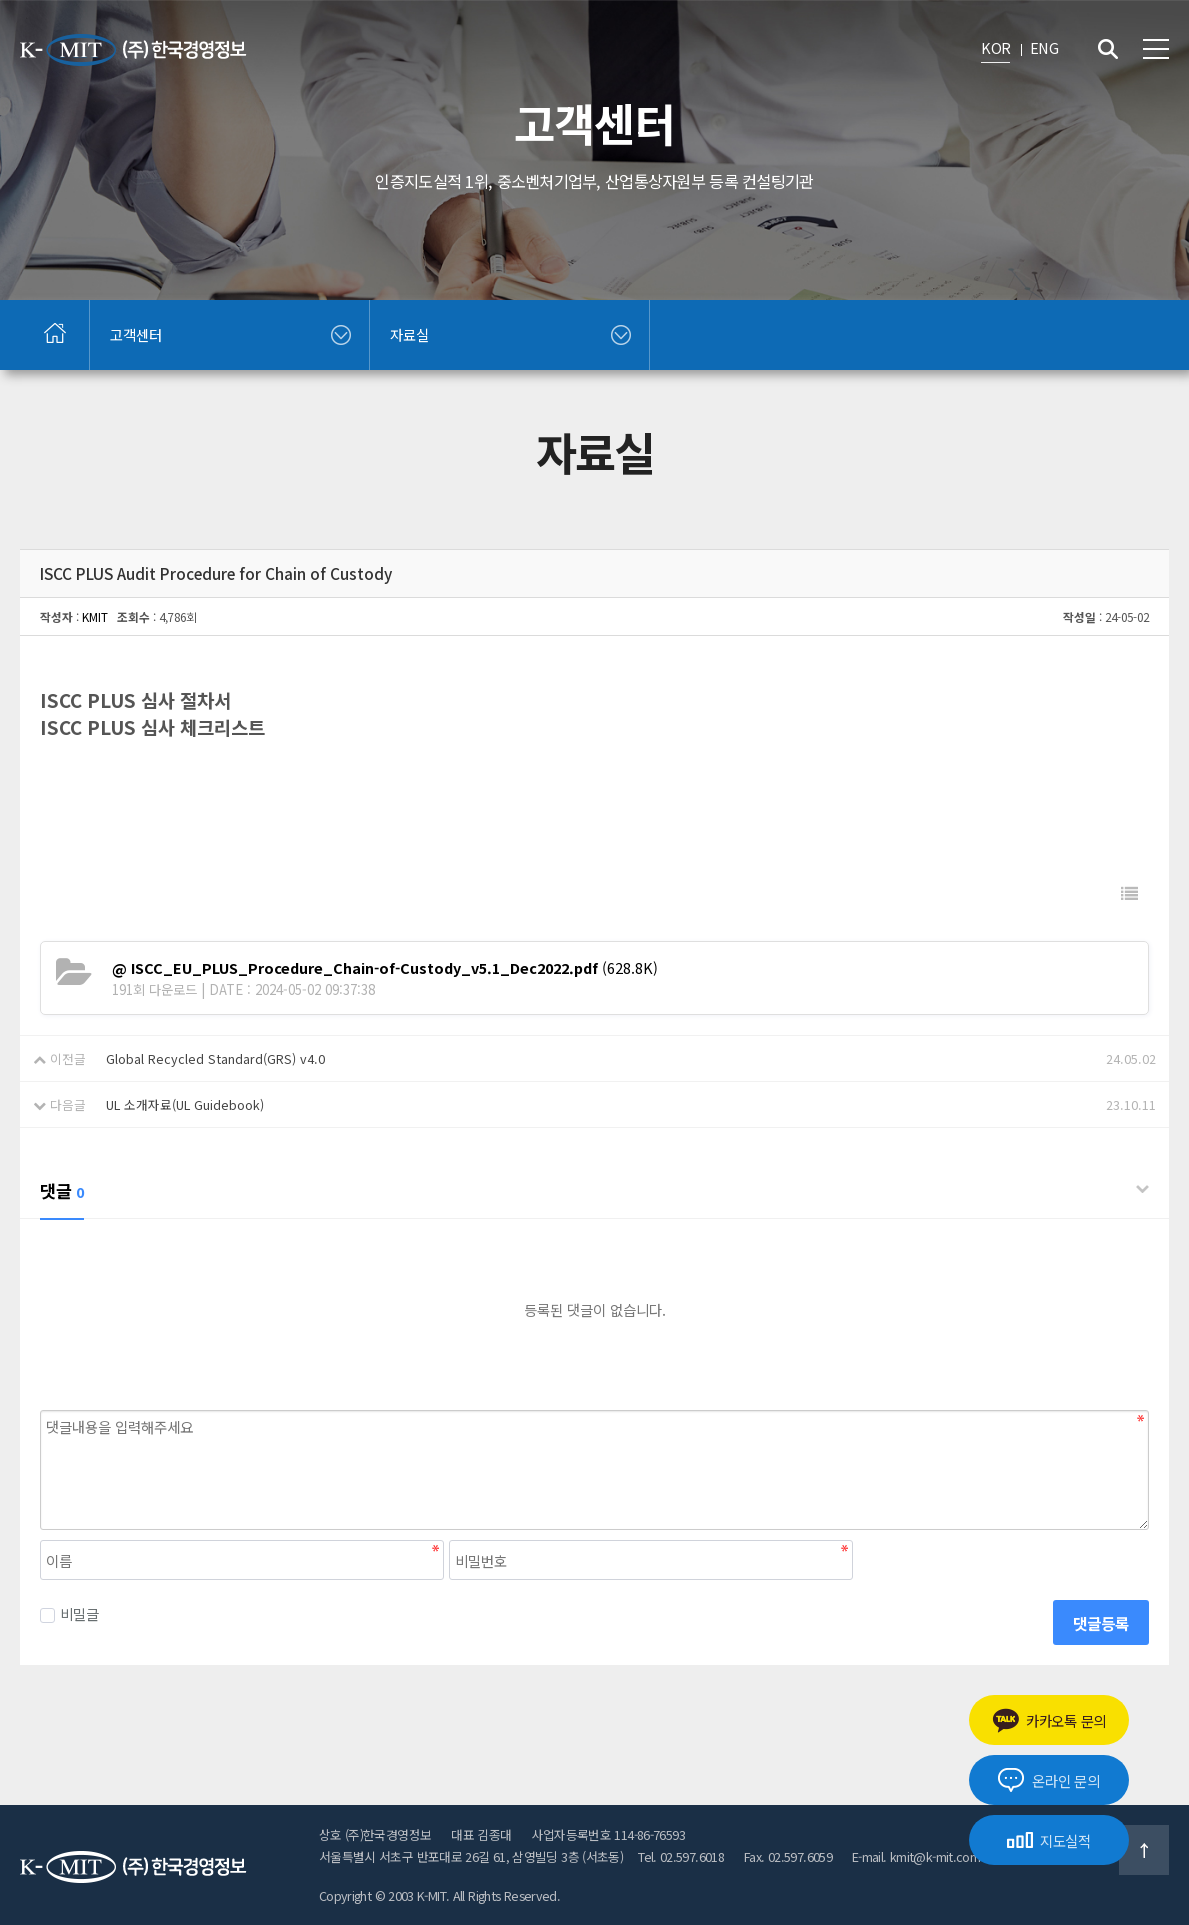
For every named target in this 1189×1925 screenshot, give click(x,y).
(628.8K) (385, 967)
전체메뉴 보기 (1156, 49)
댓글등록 (1101, 1623)
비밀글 (69, 1613)
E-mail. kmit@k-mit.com (916, 1856)
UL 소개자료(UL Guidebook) (185, 1104)
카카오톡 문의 (1049, 1720)
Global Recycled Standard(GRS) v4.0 (215, 1058)
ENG (1044, 47)
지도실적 (1049, 1840)
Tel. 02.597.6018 (681, 1856)
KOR (995, 47)
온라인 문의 (1048, 1780)
